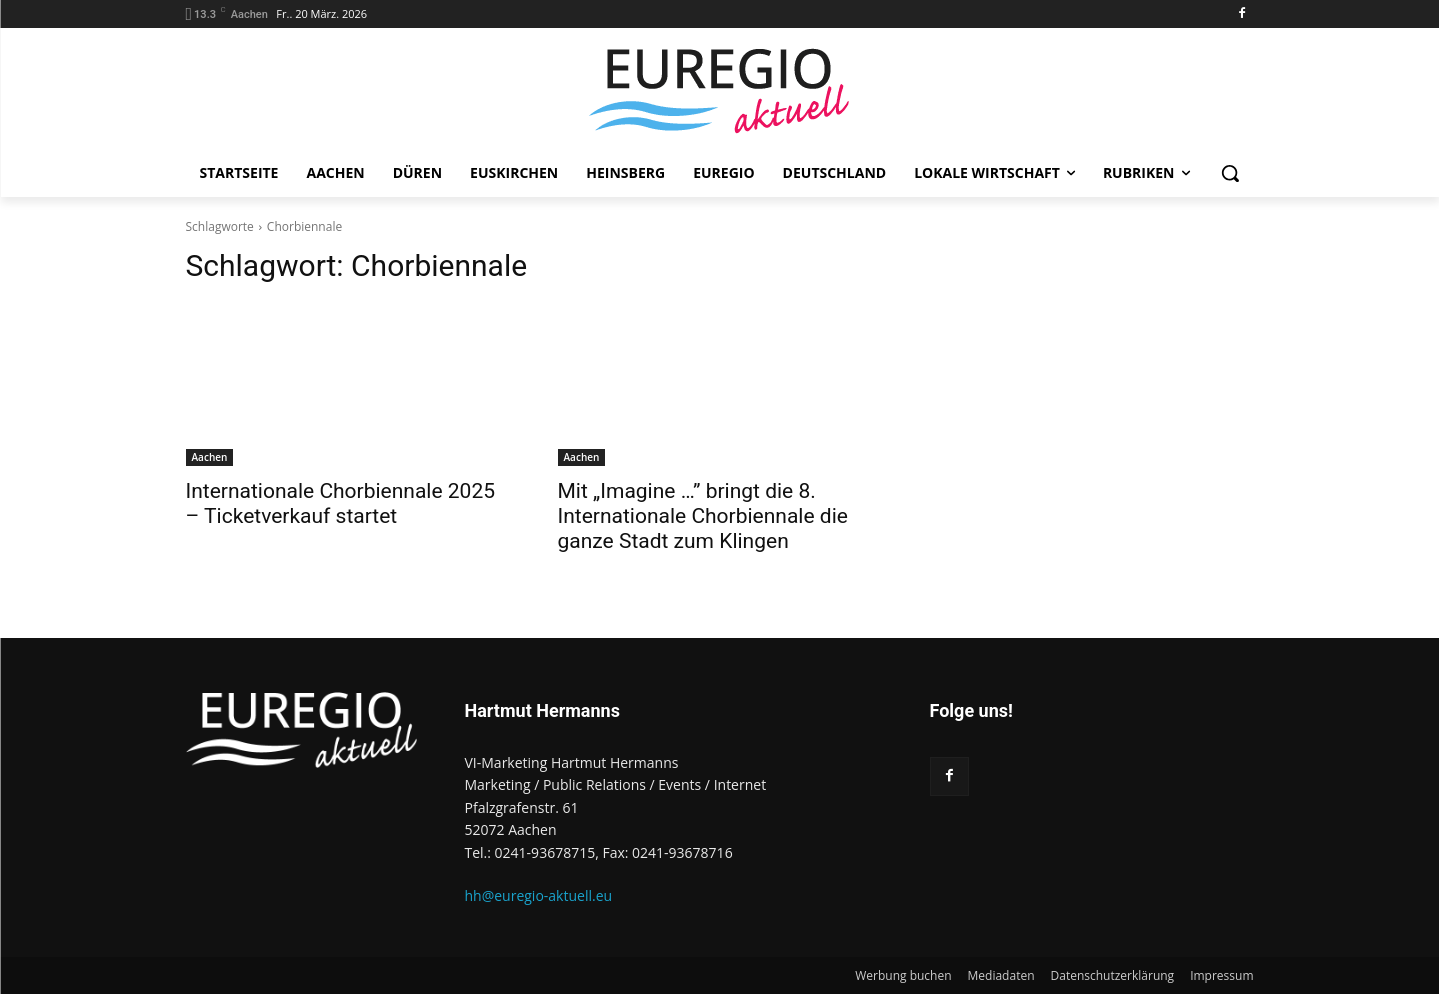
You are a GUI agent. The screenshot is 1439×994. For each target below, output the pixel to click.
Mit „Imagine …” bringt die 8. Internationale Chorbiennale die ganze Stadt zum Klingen (703, 516)
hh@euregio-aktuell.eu (539, 895)
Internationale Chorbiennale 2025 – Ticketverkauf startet (341, 503)
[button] (1230, 173)
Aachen (210, 457)
